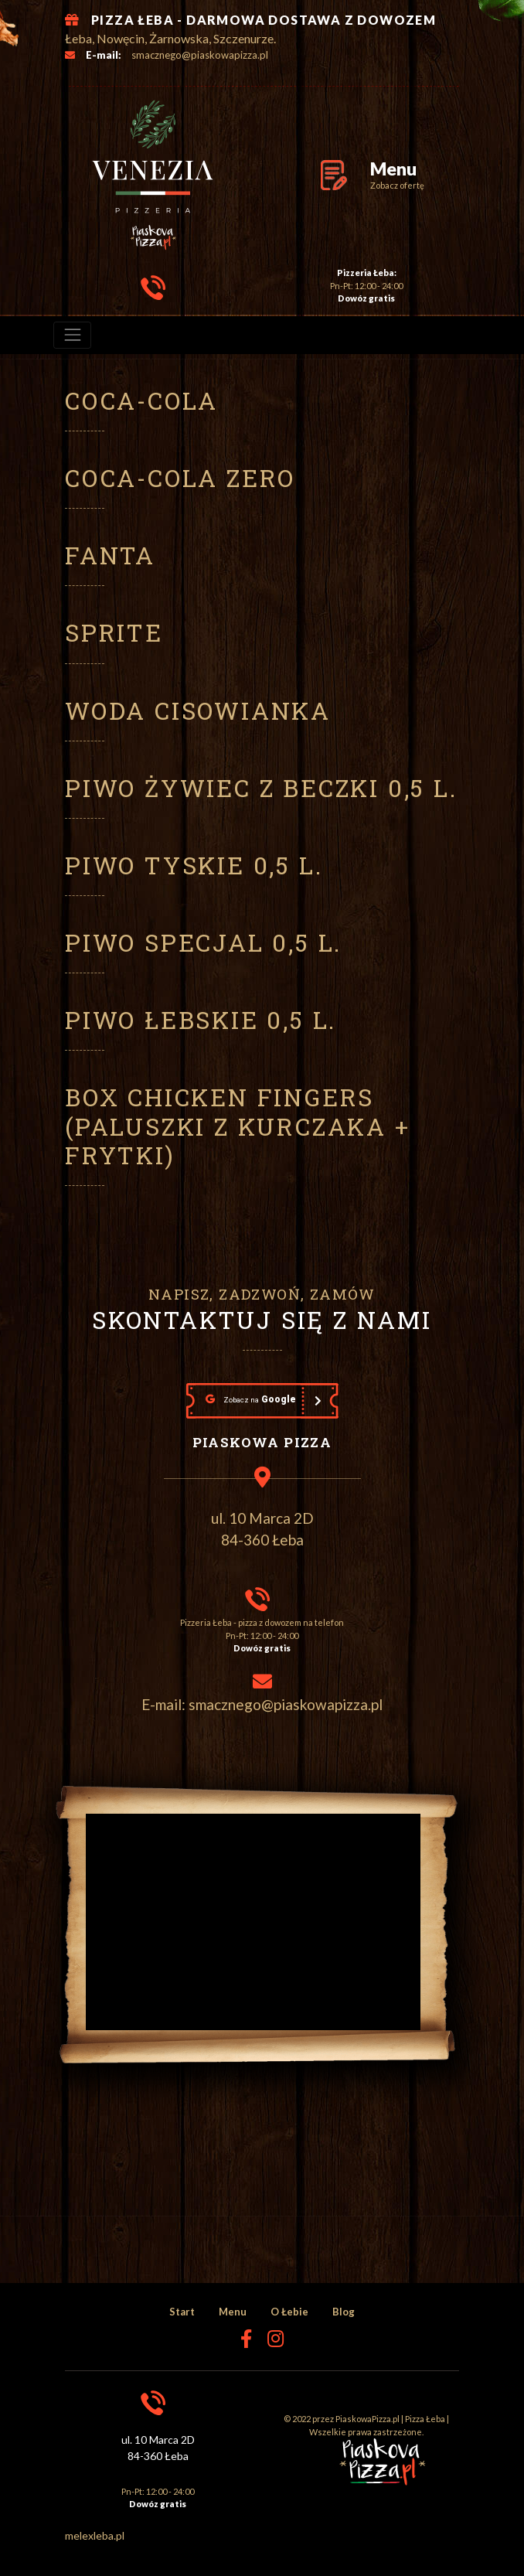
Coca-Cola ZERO (180, 477)
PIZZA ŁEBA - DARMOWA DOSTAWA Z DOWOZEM (263, 19)
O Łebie (289, 2311)
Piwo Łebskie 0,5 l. (200, 1019)
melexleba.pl (94, 2535)
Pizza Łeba (425, 2419)
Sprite (114, 632)
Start (182, 2311)
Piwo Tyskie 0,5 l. (193, 865)
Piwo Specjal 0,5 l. (203, 942)
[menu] (72, 335)
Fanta (110, 555)
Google (251, 1399)
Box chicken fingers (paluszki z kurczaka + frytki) (237, 1126)
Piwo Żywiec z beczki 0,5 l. (261, 787)
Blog (343, 2311)
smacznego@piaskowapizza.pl (199, 55)
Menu (233, 2311)
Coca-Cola (141, 400)
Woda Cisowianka (198, 710)
